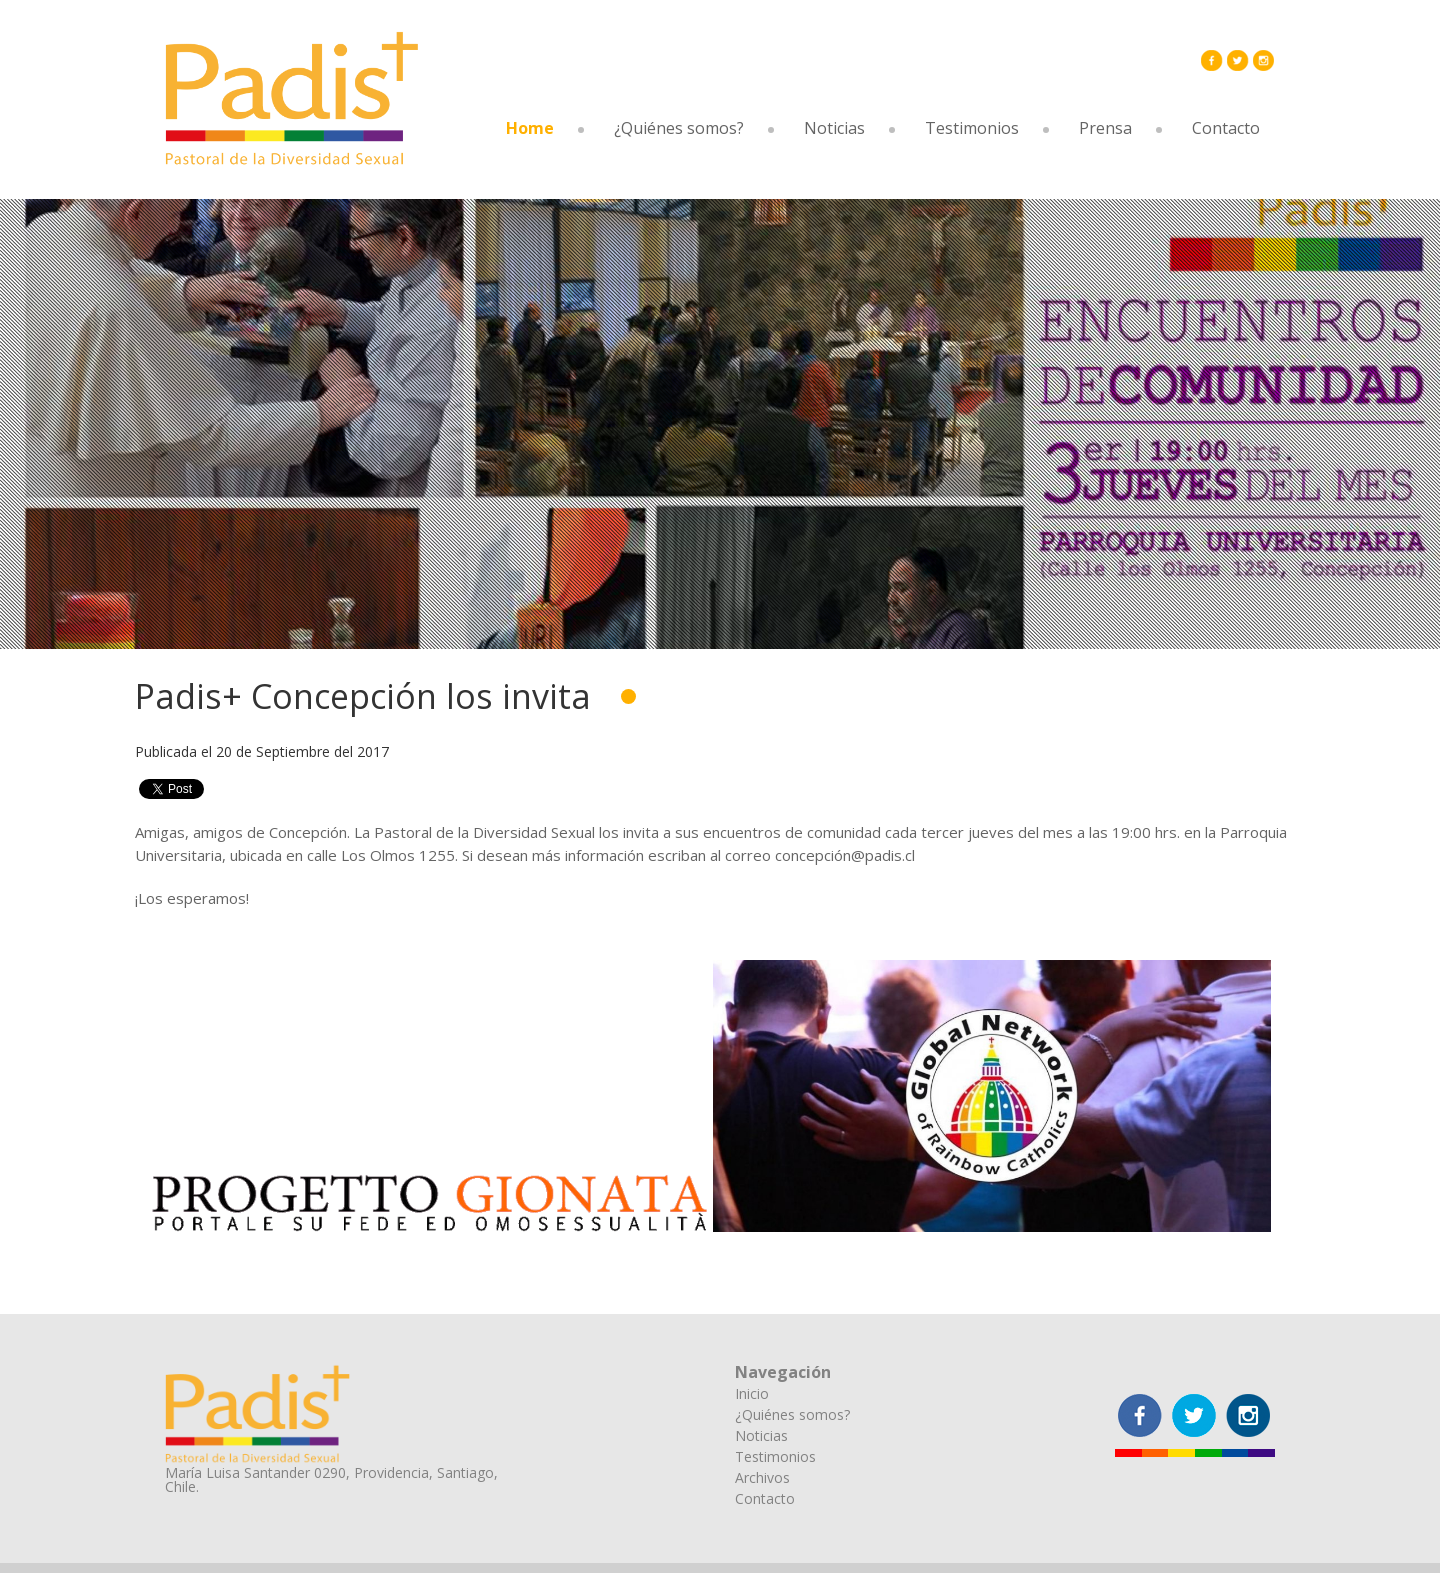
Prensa (1105, 128)
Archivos (762, 1477)
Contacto (1226, 128)
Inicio (752, 1393)
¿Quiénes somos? (679, 128)
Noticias (834, 128)
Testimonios (972, 128)
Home (530, 128)
